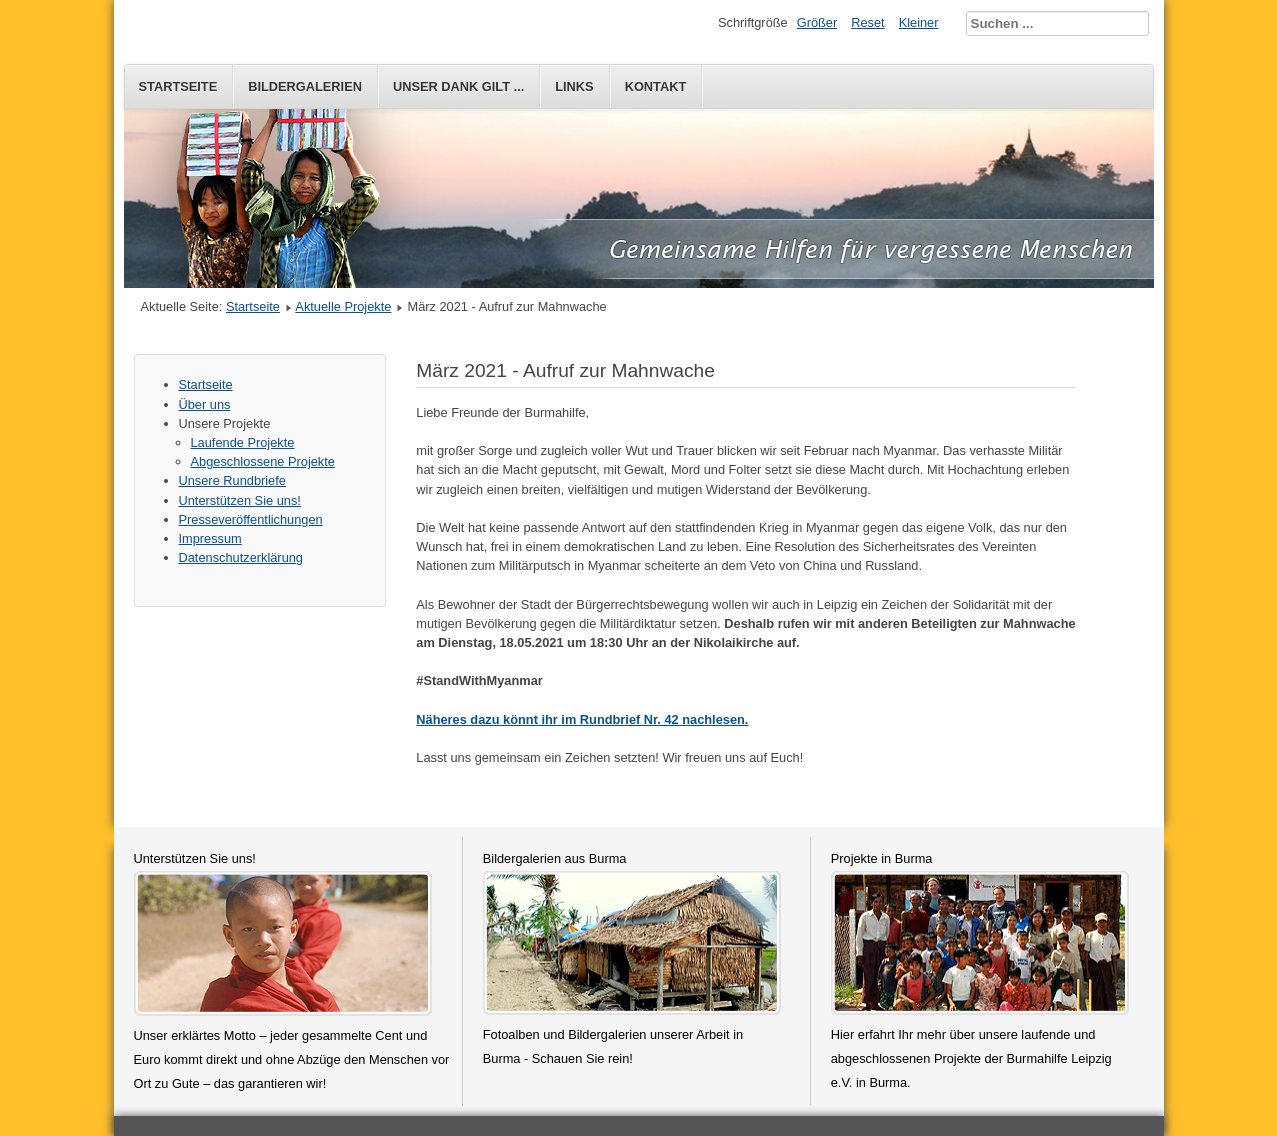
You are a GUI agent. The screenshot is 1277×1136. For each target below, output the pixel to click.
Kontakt (656, 86)
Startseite (178, 86)
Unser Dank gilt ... (458, 86)
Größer (817, 22)
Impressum (210, 538)
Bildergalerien (305, 86)
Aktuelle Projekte (343, 306)
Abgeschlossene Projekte (263, 461)
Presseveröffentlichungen (251, 519)
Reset (867, 22)
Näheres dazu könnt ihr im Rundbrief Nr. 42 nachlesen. (582, 719)
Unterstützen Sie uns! (240, 500)
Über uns (205, 404)
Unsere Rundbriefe (232, 480)
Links (574, 86)
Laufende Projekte (243, 442)
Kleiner (919, 22)
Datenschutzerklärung (241, 557)
